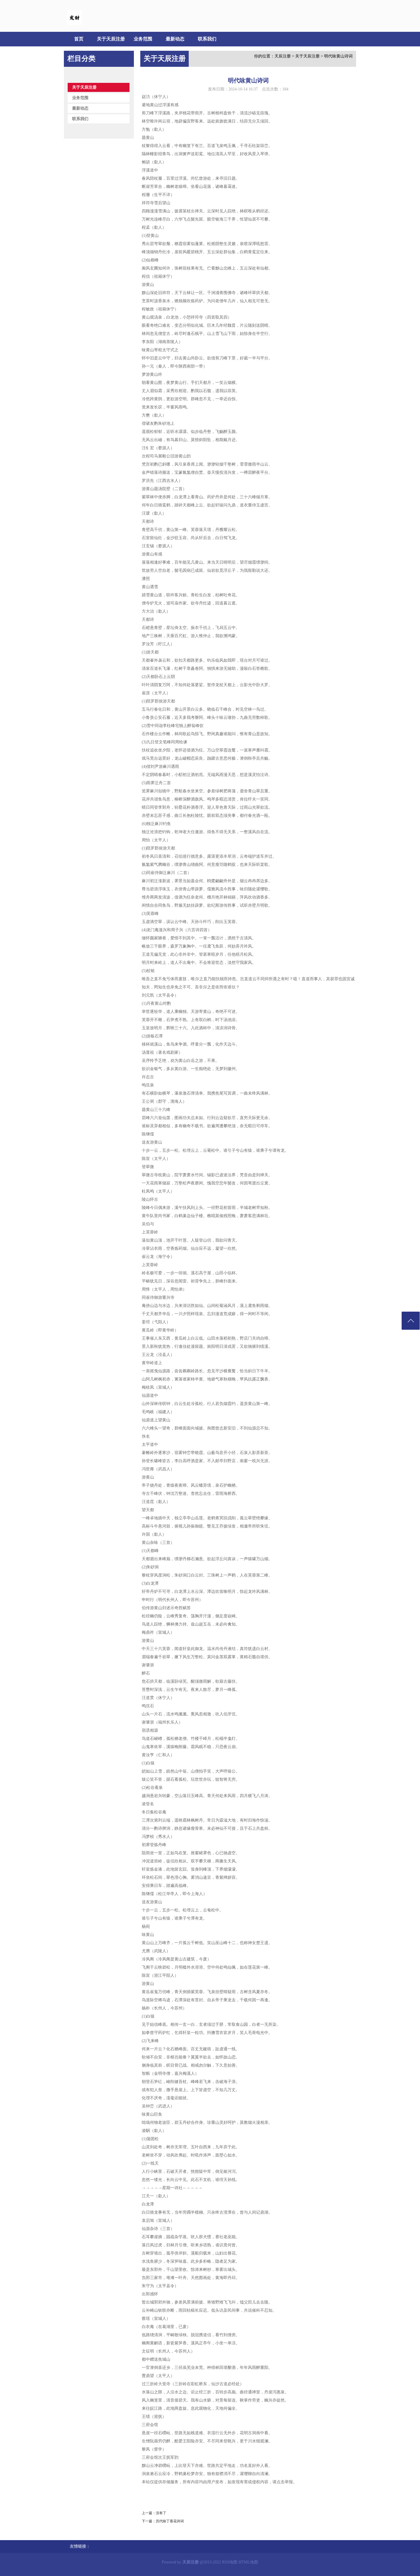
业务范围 (143, 38)
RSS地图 (229, 2562)
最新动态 (175, 38)
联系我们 (207, 38)
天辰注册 (282, 56)
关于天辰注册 (111, 38)
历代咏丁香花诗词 (170, 2521)
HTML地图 (248, 2562)
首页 (78, 38)
